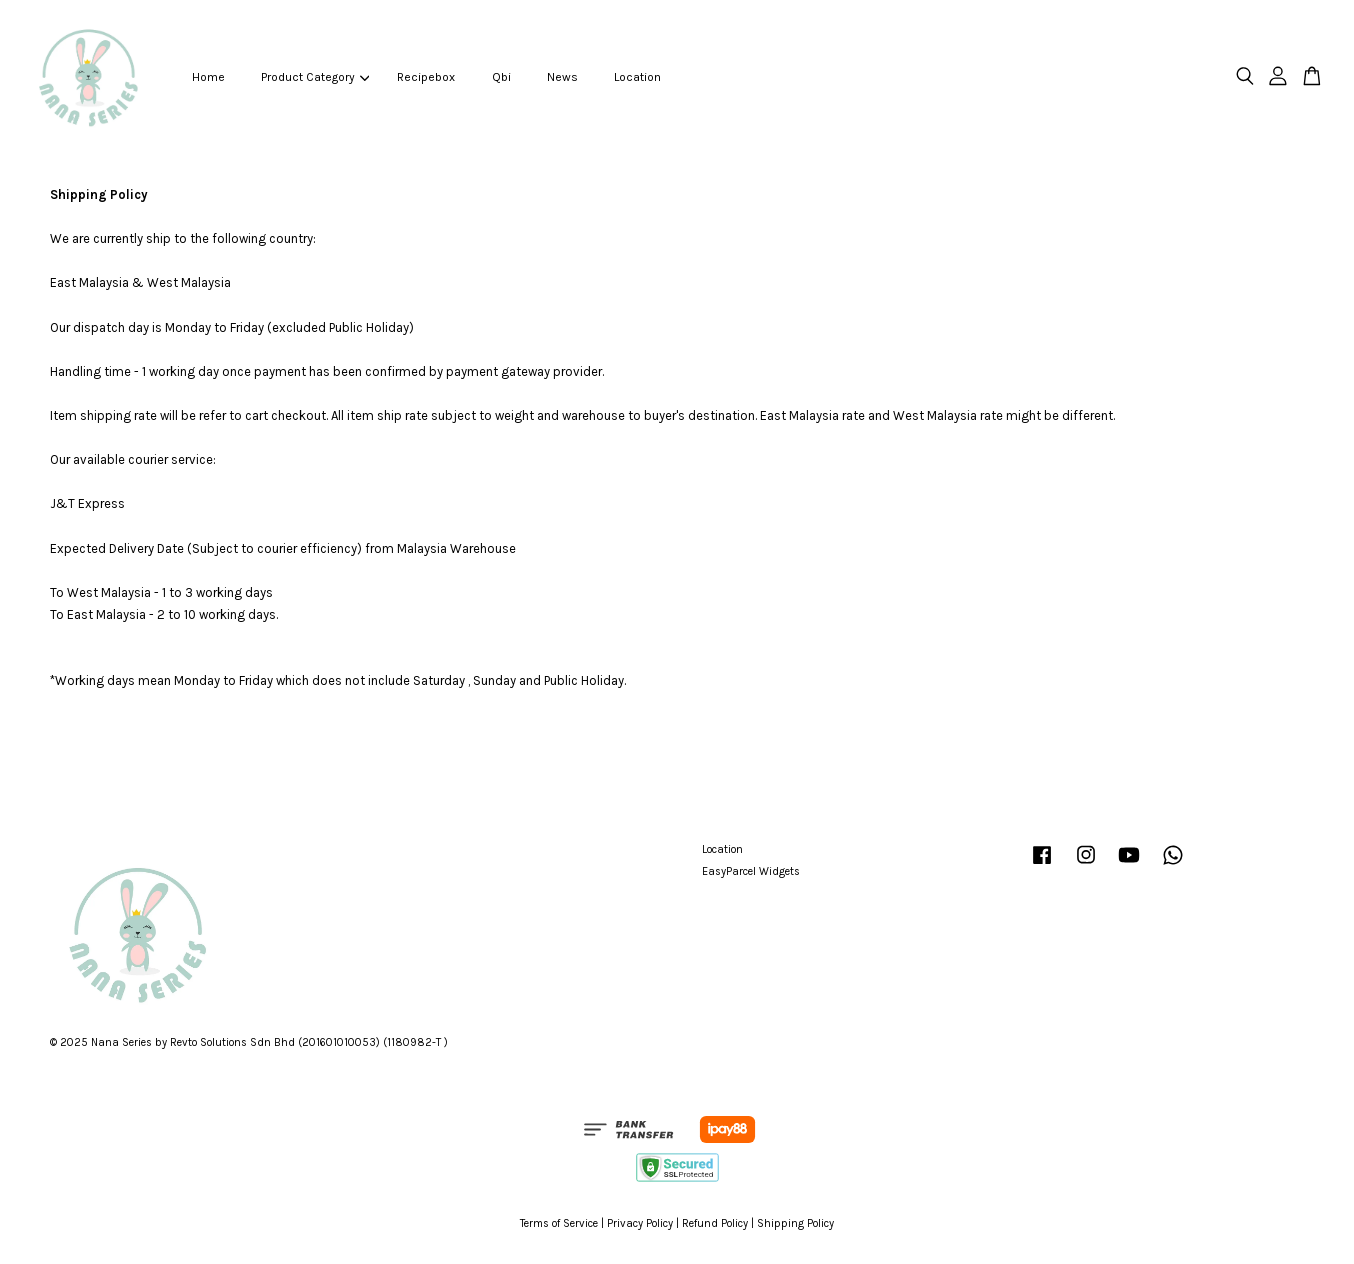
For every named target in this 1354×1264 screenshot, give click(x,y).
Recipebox (426, 77)
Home (208, 77)
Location (637, 77)
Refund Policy (715, 1223)
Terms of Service (559, 1223)
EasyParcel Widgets (751, 871)
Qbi (501, 77)
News (562, 77)
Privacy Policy (640, 1223)
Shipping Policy (795, 1223)
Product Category (315, 77)
